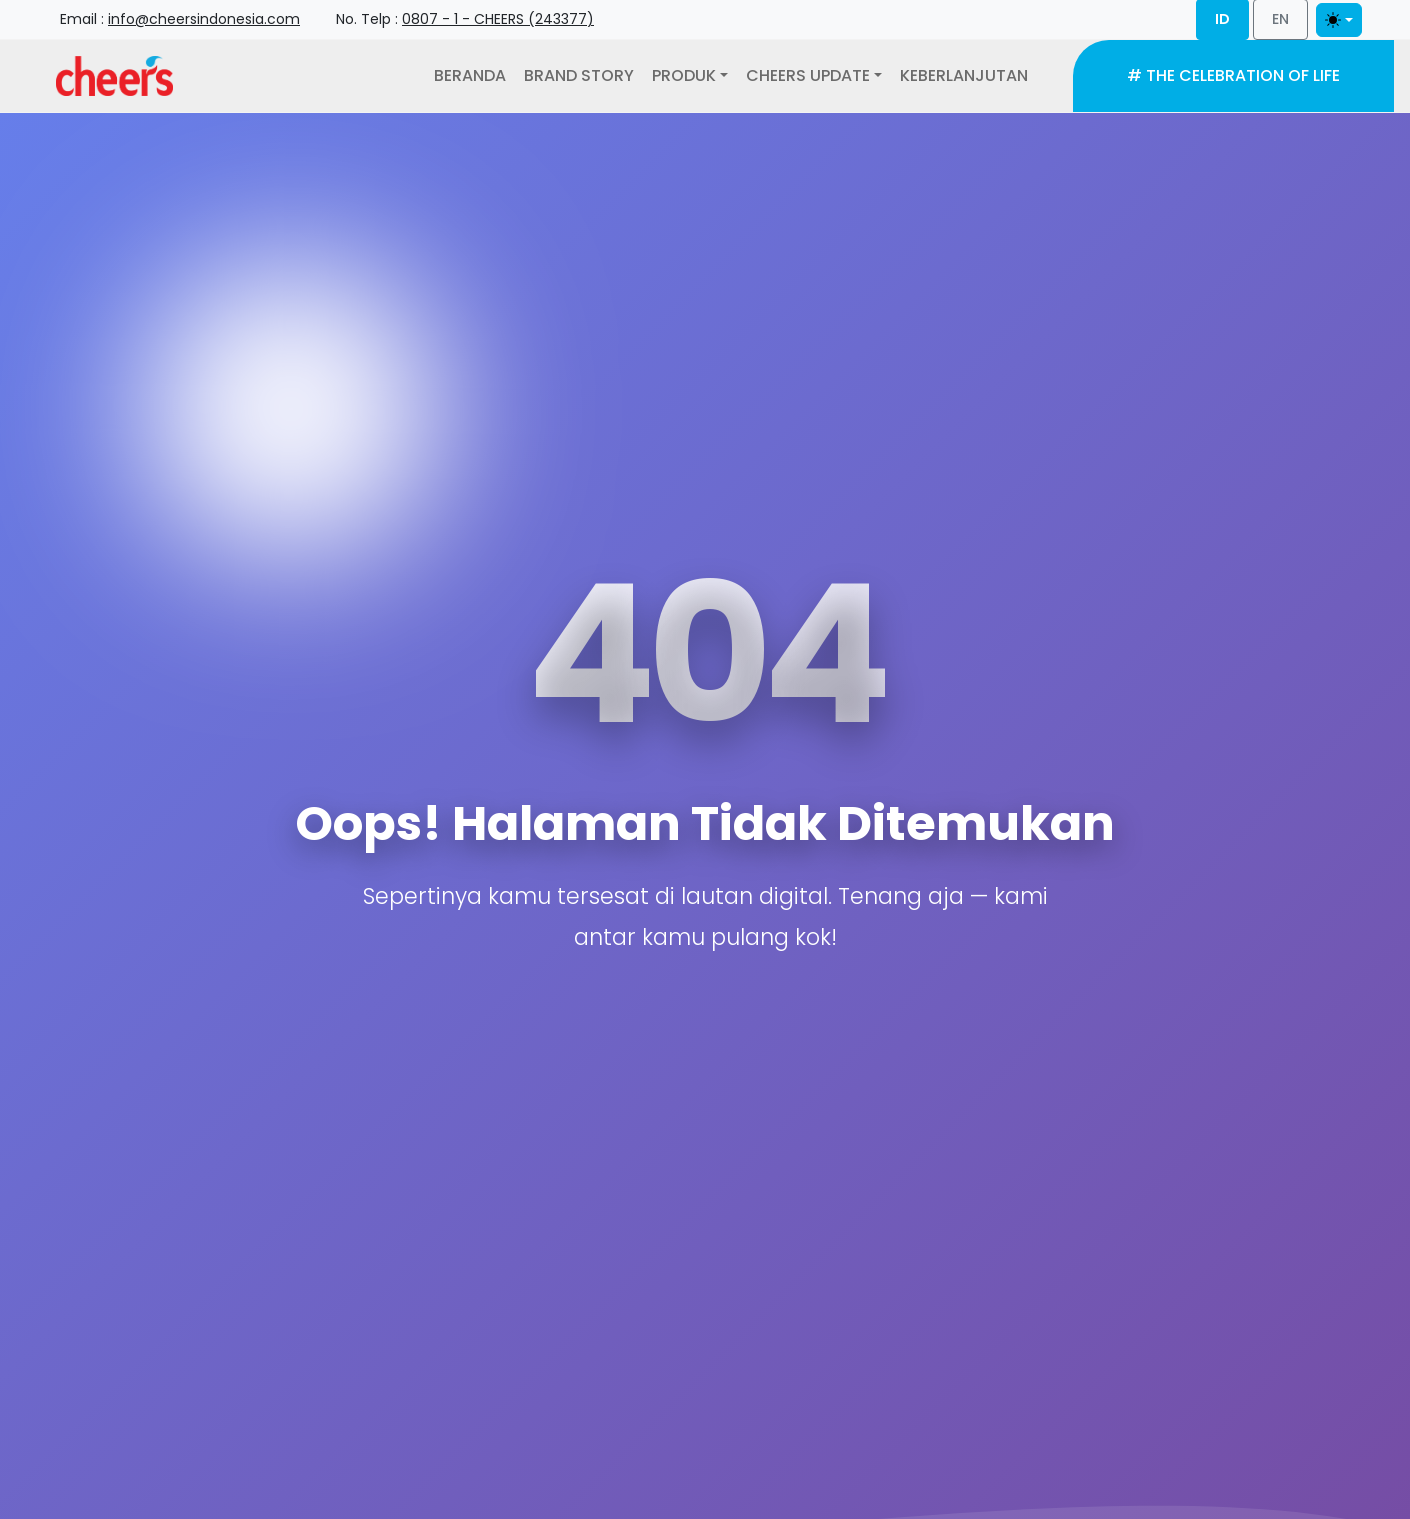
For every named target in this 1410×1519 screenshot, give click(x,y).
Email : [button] (180, 19)
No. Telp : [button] (465, 19)
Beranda (470, 75)
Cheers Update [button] (808, 75)
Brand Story (579, 75)
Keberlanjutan (964, 75)
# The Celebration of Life (1233, 75)
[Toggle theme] (1339, 20)
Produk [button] (684, 75)
